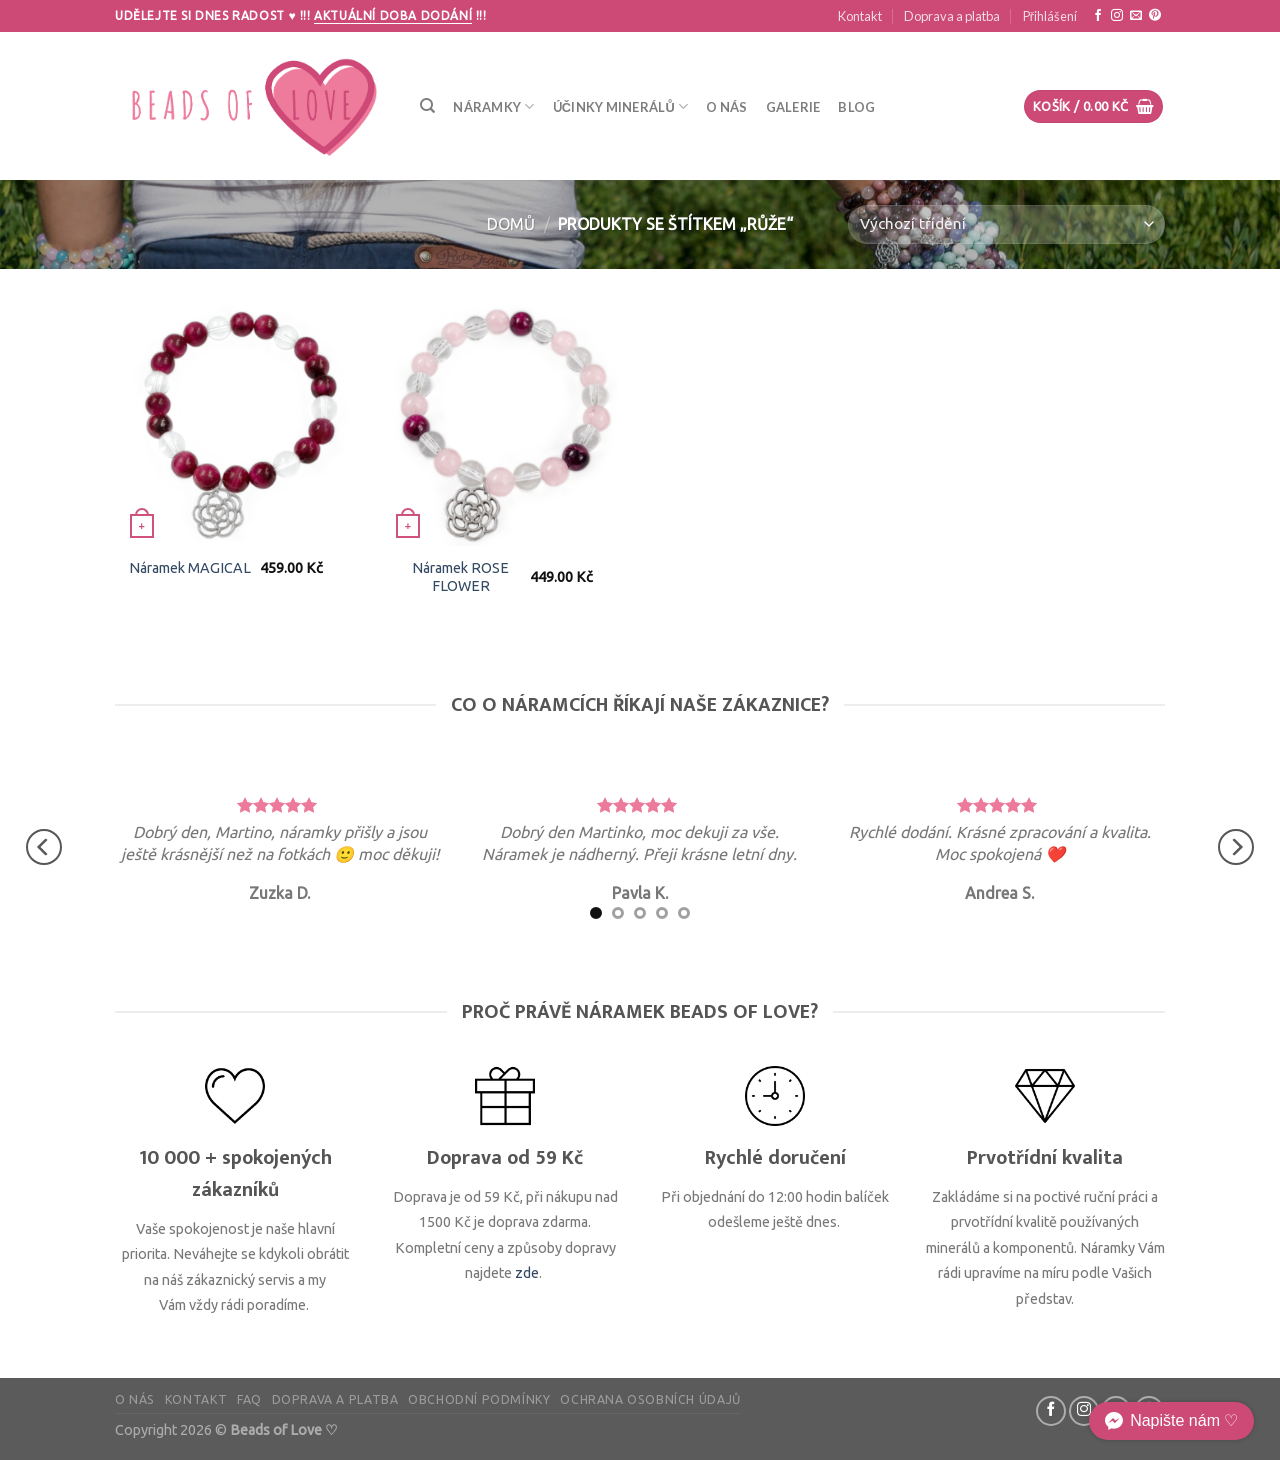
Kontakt (860, 16)
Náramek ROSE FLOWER (460, 577)
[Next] (1236, 847)
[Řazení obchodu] (1006, 224)
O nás (726, 107)
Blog (856, 107)
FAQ (249, 1399)
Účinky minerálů (621, 106)
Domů (511, 224)
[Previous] (44, 847)
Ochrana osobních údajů (650, 1399)
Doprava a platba (952, 16)
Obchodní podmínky (479, 1399)
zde (527, 1273)
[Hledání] (427, 106)
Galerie (793, 107)
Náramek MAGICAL (190, 568)
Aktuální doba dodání (393, 15)
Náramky (493, 106)
